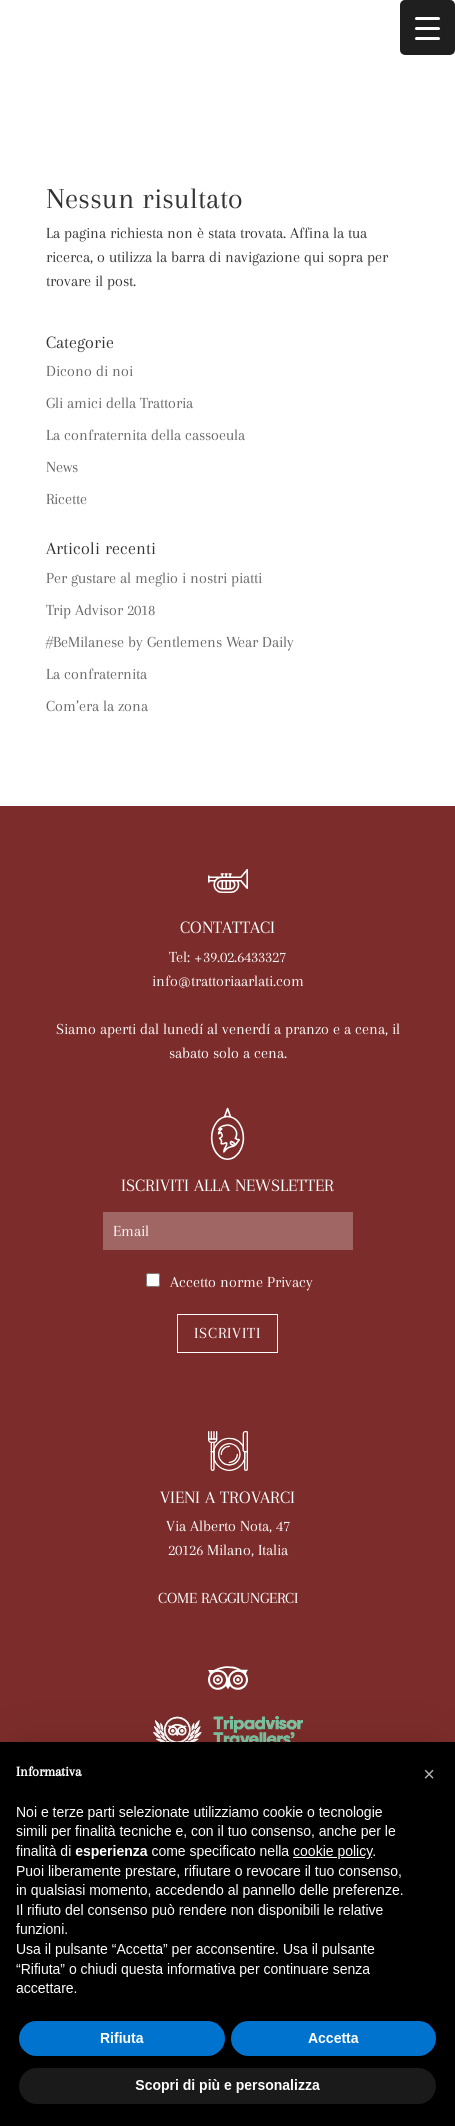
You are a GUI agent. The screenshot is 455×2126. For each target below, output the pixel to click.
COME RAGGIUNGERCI (228, 1598)
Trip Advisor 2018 (100, 610)
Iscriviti (227, 1333)
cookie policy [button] (332, 1851)
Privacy (290, 1282)
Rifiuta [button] (122, 2038)
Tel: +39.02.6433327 (227, 957)
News (62, 467)
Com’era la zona (97, 706)
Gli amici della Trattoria (119, 403)
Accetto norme (241, 1282)
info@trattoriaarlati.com (228, 981)
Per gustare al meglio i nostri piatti (154, 578)
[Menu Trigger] (427, 27)
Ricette (66, 499)
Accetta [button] (333, 2038)
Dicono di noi (89, 371)
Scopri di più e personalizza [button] (227, 2085)
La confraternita (96, 674)
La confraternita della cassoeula (145, 435)
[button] (429, 1774)
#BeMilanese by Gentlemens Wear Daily (170, 642)
